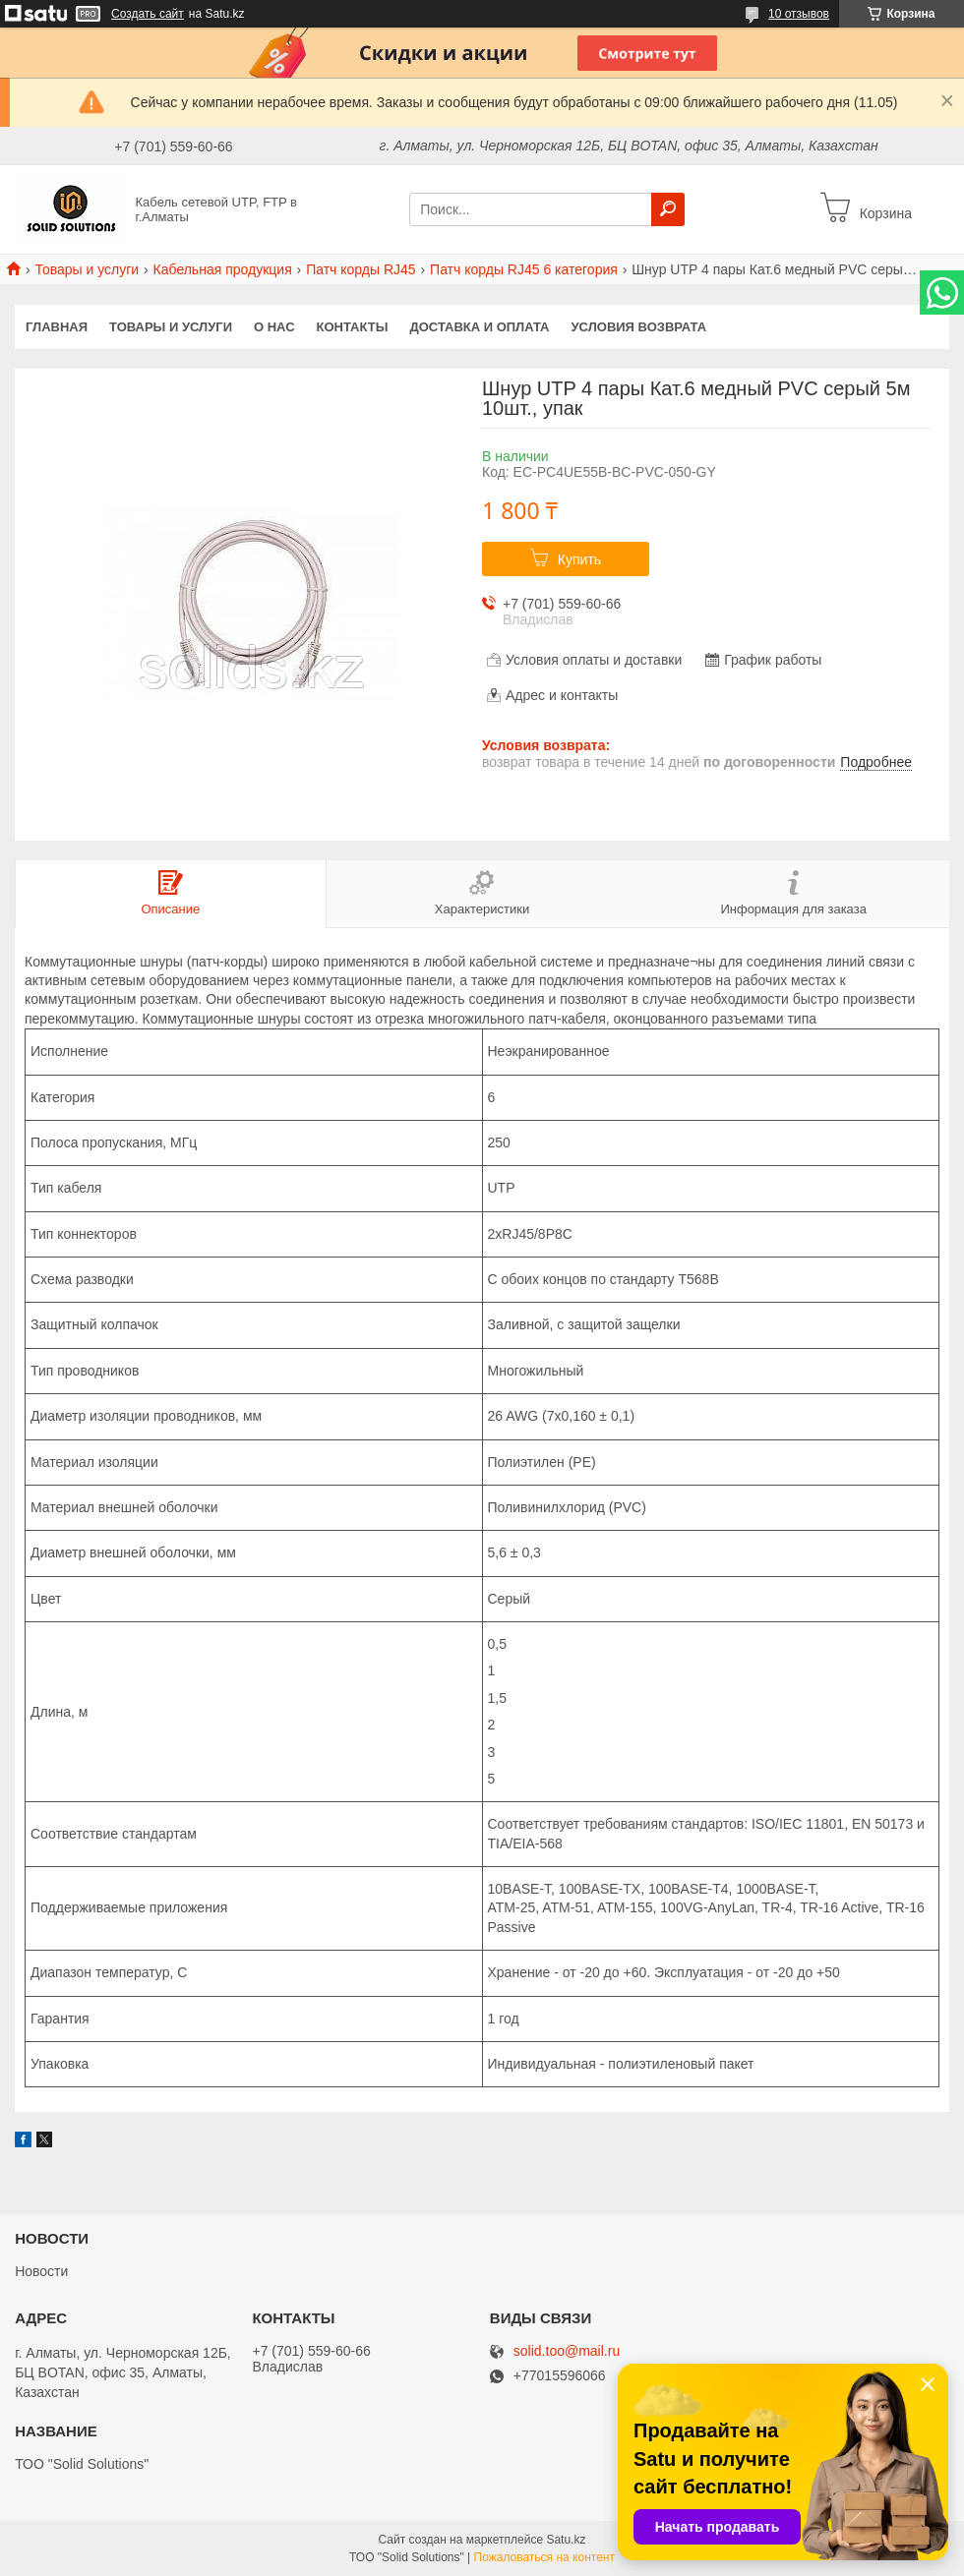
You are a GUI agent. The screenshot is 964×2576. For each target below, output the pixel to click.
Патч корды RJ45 (360, 269)
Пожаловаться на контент (544, 2557)
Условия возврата (639, 327)
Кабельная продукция (222, 269)
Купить (579, 559)
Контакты (353, 327)
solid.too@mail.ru (566, 2351)
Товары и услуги (86, 269)
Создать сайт (147, 14)
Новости (41, 2271)
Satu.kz (565, 2540)
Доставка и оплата (479, 327)
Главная (57, 327)
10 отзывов (798, 14)
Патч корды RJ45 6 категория (524, 269)
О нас (274, 327)
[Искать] (668, 209)
